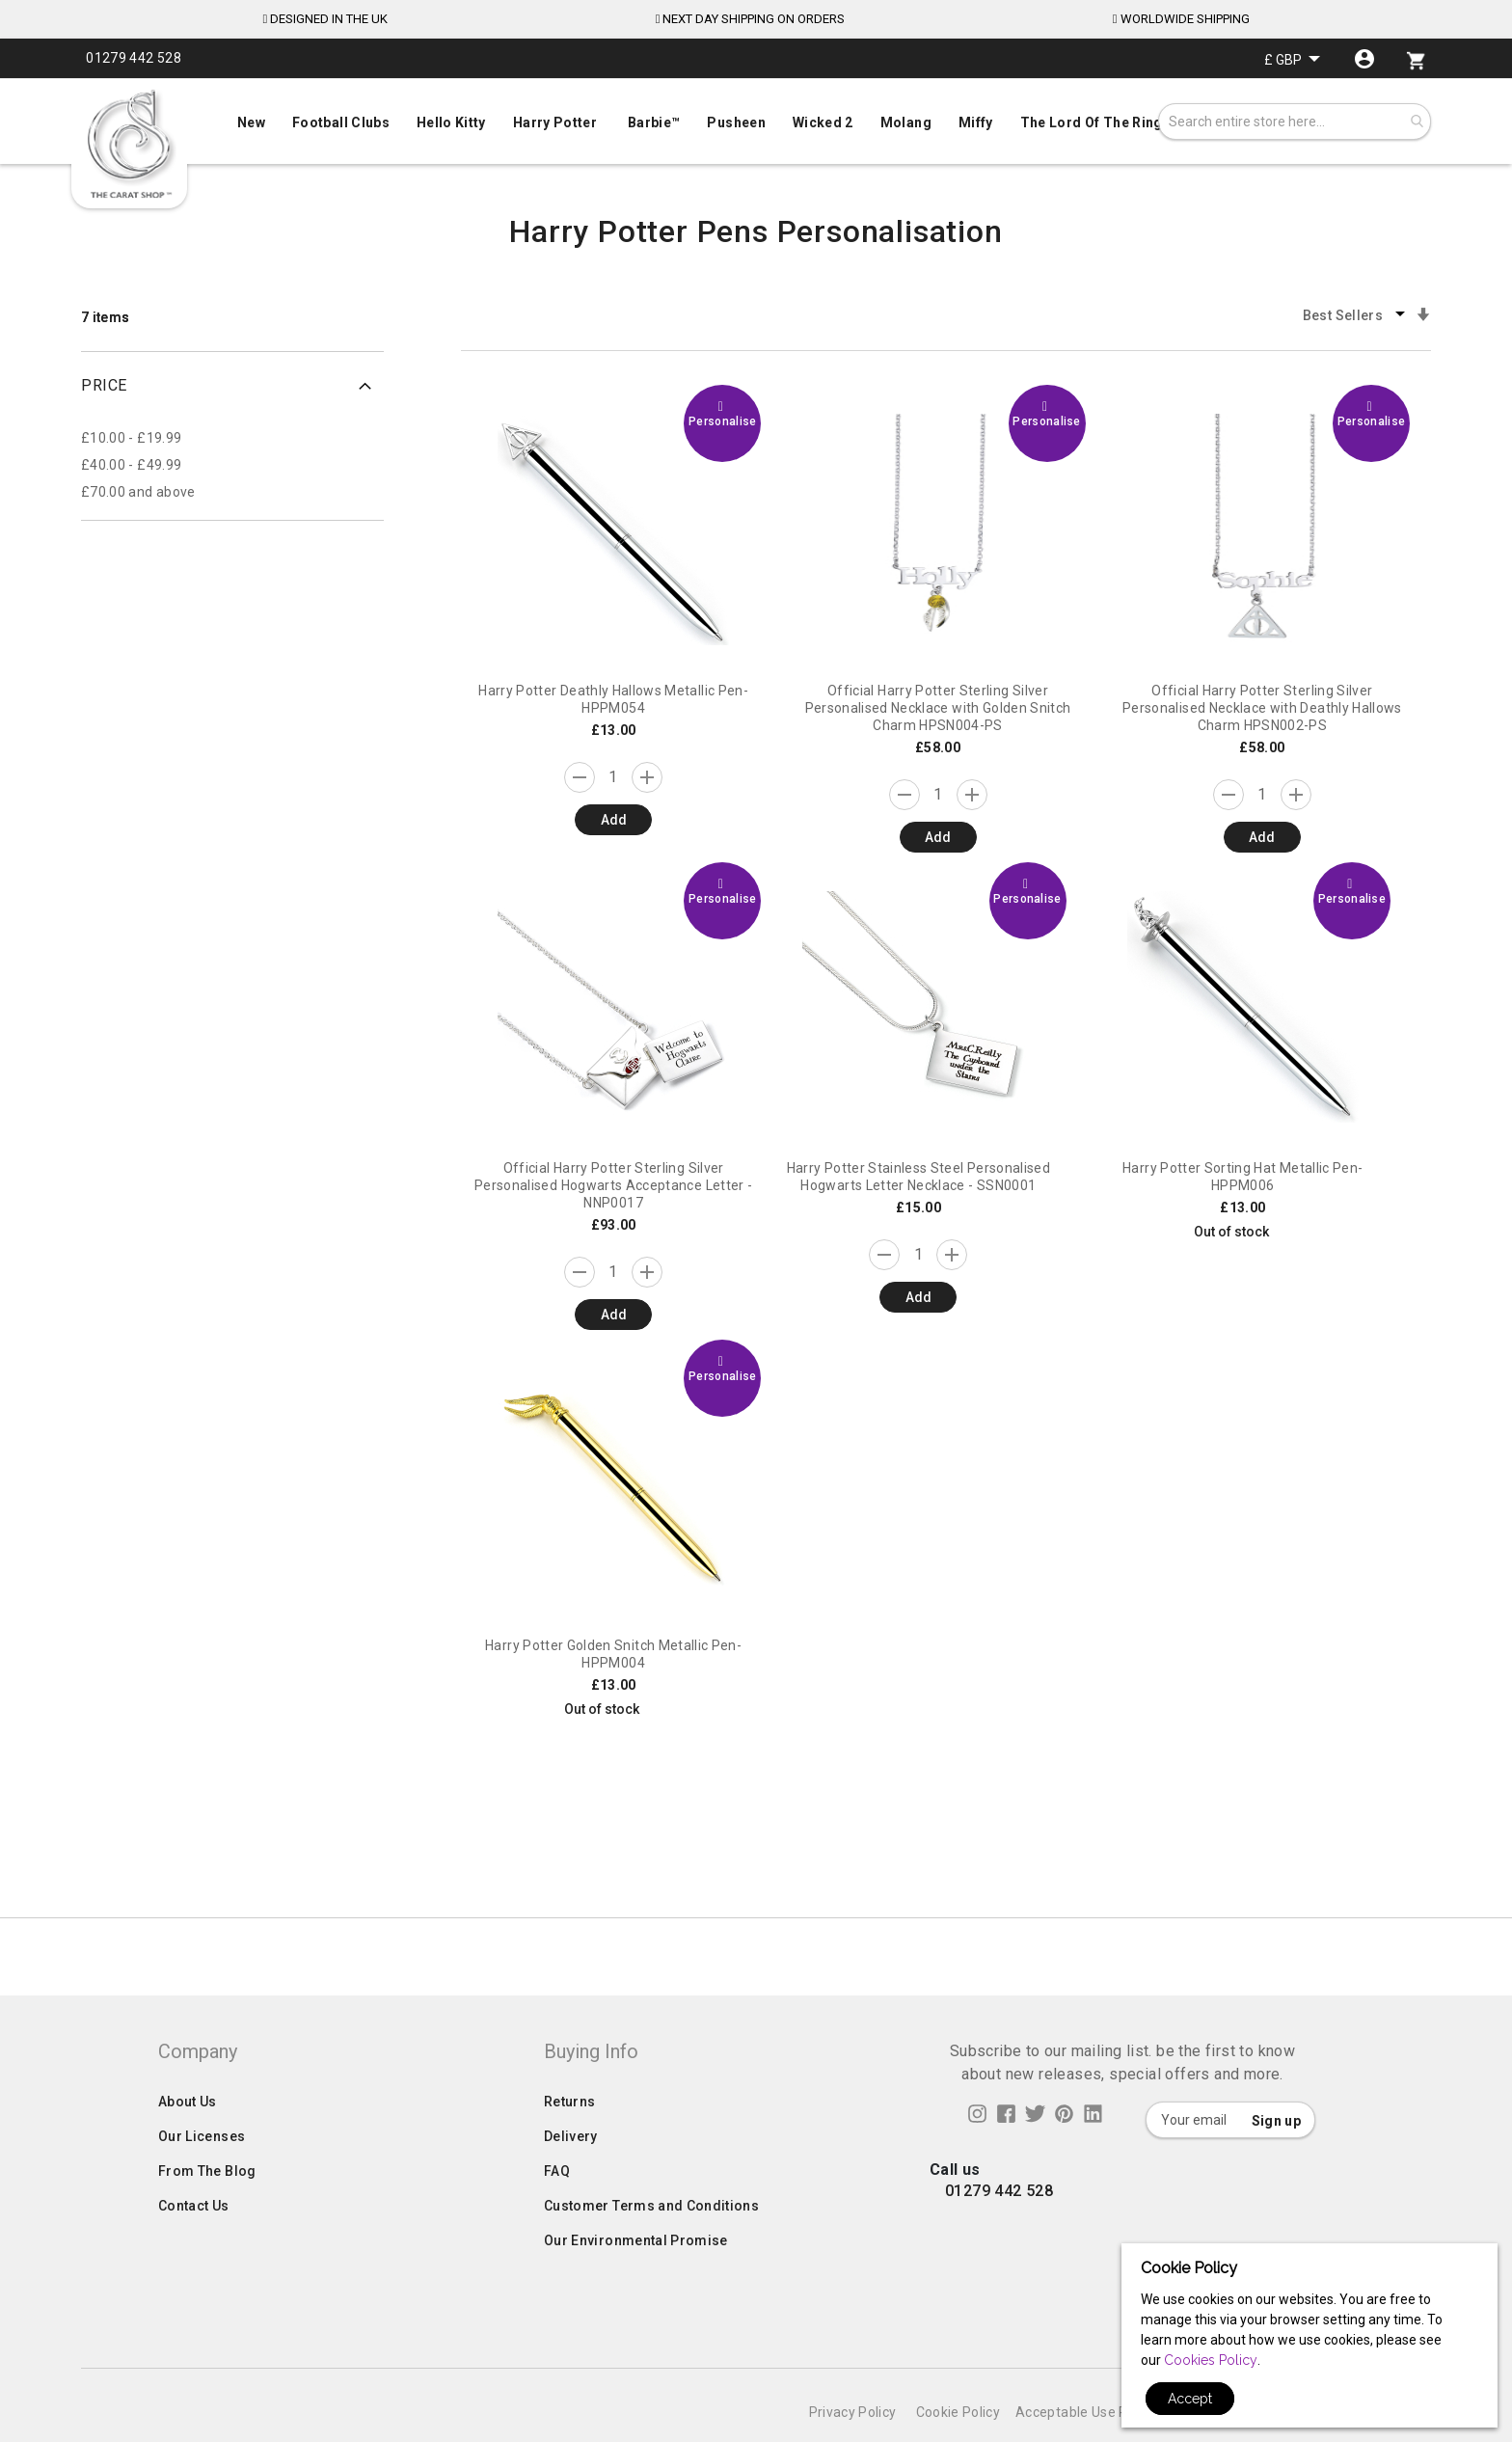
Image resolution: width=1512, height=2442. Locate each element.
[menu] (756, 118)
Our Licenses (201, 2175)
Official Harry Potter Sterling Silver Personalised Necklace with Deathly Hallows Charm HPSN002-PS (1262, 708)
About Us (187, 2140)
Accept (1190, 2398)
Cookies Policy (1210, 2360)
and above (138, 492)
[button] (1292, 59)
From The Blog (207, 2209)
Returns (569, 2140)
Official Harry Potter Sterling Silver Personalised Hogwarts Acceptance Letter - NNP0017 (613, 1185)
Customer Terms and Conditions (651, 2244)
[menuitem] (756, 120)
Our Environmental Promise (636, 2279)
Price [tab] (104, 385)
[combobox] (1294, 121)
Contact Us (194, 2244)
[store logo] (129, 145)
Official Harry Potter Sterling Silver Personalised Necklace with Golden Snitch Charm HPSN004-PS (938, 708)
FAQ (557, 2209)
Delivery (571, 2175)
